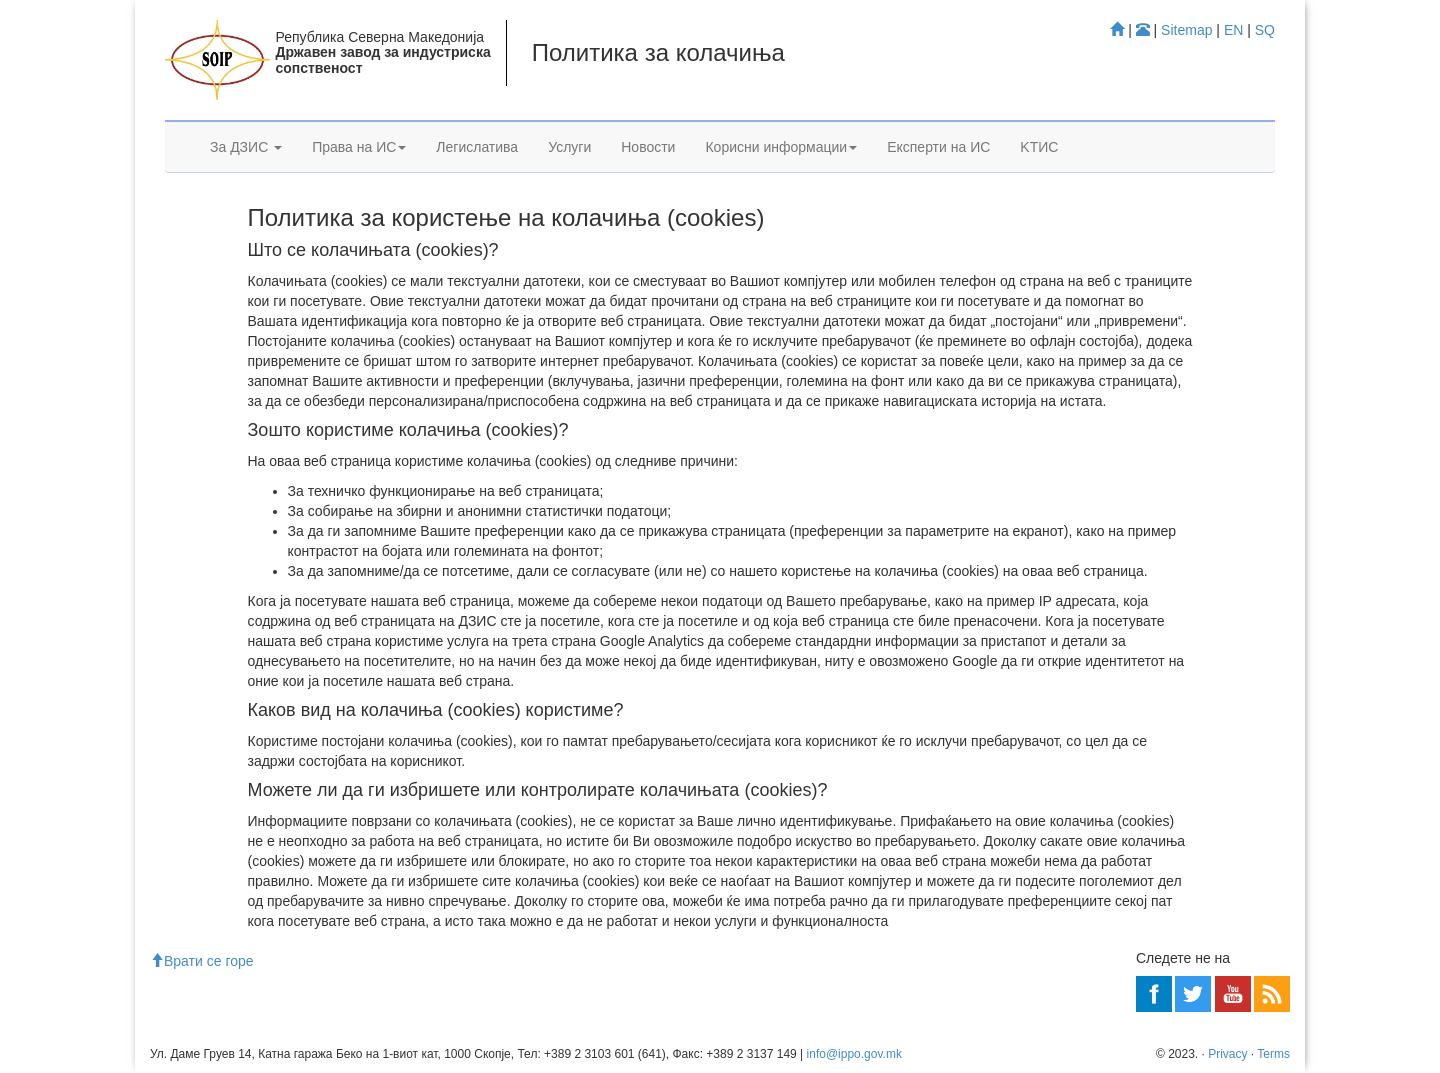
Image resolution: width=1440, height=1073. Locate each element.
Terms (1273, 1054)
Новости (648, 147)
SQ (1265, 30)
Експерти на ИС (938, 147)
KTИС (1039, 147)
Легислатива (477, 147)
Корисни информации (781, 147)
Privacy (1227, 1054)
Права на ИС (359, 147)
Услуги (569, 147)
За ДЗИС (246, 147)
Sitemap (1186, 30)
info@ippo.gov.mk (854, 1054)
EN (1233, 30)
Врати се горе (202, 961)
